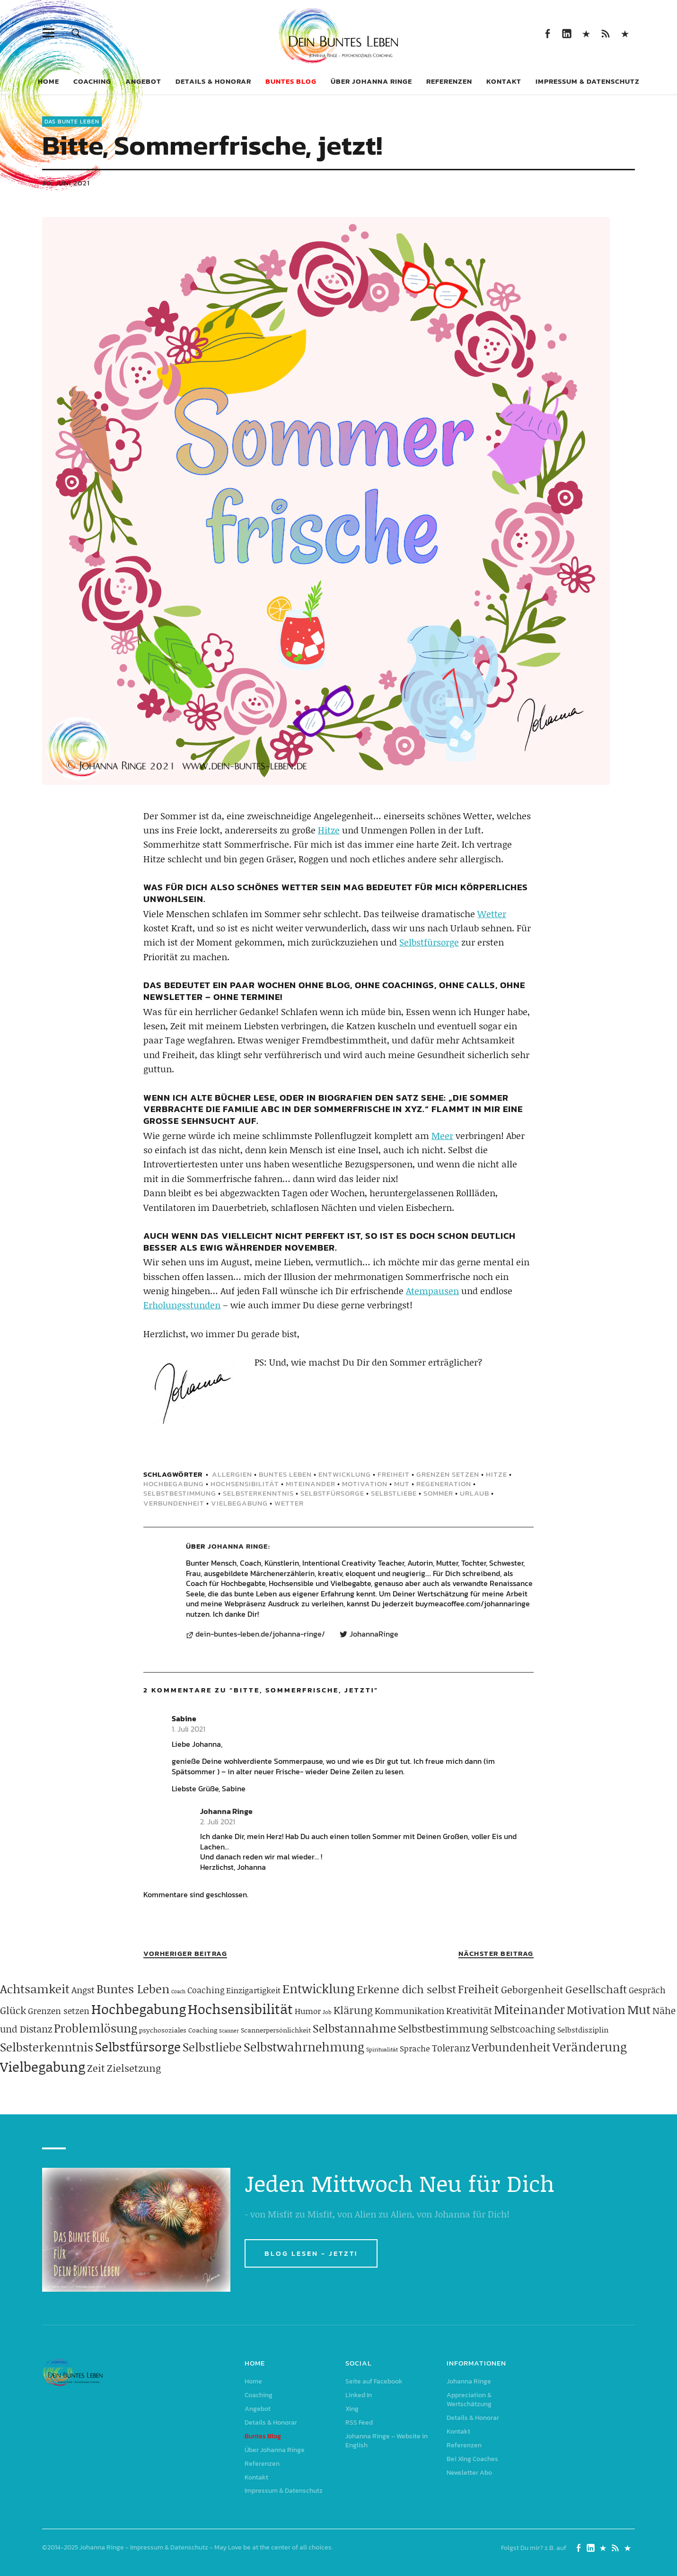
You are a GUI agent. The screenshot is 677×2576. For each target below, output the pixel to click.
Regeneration (443, 1483)
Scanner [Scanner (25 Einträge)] (229, 2030)
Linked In (567, 33)
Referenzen (449, 81)
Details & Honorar (213, 81)
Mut (402, 1483)
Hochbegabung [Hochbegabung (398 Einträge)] (138, 2008)
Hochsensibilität (245, 1483)
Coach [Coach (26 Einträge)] (178, 1991)
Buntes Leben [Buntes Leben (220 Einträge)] (133, 1988)
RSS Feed (605, 33)
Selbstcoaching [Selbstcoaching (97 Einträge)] (522, 2028)
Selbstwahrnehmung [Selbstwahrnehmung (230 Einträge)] (304, 2046)
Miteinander (310, 1483)
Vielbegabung (239, 1503)
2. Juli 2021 (217, 1821)
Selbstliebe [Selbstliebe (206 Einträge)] (212, 2047)
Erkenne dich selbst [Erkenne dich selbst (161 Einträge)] (406, 1989)
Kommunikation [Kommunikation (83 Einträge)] (409, 2010)
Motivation (364, 1483)
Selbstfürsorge (429, 942)
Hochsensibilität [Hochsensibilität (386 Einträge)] (240, 2008)
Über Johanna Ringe (371, 81)
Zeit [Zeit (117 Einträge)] (96, 2068)
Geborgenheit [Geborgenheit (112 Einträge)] (532, 1989)
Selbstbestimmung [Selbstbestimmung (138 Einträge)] (443, 2028)
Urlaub (474, 1493)
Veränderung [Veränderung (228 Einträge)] (590, 2046)
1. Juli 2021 (188, 1729)
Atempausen (432, 1290)
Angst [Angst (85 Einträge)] (83, 1989)
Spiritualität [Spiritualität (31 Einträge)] (382, 2049)
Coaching (92, 81)
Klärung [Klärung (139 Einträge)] (353, 2010)
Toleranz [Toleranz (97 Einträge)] (451, 2047)
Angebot (143, 81)
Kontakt (503, 81)
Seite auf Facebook (547, 33)
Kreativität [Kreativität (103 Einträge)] (469, 2010)
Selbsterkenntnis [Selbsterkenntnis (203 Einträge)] (46, 2047)
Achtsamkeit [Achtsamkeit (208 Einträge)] (35, 1988)
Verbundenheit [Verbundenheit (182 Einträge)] (511, 2047)
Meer (442, 1135)
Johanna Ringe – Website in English (625, 33)
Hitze (329, 830)
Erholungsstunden (181, 1304)
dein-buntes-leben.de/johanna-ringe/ (260, 1634)
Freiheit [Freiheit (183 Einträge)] (478, 1989)
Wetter (491, 913)
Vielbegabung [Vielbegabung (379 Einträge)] (42, 2066)
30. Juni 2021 (66, 182)
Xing (586, 33)
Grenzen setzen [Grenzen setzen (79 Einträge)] (58, 2011)
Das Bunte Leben (71, 121)
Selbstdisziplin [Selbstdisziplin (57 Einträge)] (583, 2029)
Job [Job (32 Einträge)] (327, 2012)
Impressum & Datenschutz (588, 81)
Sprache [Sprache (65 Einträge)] (415, 2048)
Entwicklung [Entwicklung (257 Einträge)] (318, 1988)
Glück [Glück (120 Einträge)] (13, 2010)
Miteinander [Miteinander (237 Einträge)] (529, 2009)
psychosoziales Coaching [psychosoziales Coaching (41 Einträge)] (178, 2030)
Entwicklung (344, 1474)
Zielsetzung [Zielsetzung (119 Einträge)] (134, 2068)
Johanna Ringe (238, 1546)
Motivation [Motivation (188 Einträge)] (596, 2009)
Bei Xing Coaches (472, 2459)
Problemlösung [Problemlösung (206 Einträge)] (95, 2028)
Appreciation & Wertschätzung (469, 2399)
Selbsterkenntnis (258, 1493)
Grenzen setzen (447, 1474)
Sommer (438, 1493)
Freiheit (394, 1474)
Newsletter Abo (469, 2473)
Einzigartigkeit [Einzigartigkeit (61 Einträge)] (253, 1990)
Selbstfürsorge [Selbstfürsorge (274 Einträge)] (138, 2046)
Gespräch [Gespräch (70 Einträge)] (647, 1990)
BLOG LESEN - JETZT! (311, 2253)
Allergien (232, 1474)
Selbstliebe (394, 1493)
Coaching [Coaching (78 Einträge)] (205, 1990)
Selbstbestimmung (179, 1493)
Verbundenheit (173, 1503)
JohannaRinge (374, 1634)
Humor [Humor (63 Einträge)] (308, 2010)
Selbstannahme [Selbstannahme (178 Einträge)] (354, 2028)
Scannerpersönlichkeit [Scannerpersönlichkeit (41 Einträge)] (276, 2030)
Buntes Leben (285, 1474)
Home (48, 81)
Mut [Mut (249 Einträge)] (639, 2009)
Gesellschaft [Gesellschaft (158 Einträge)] (596, 1989)
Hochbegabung (173, 1483)
